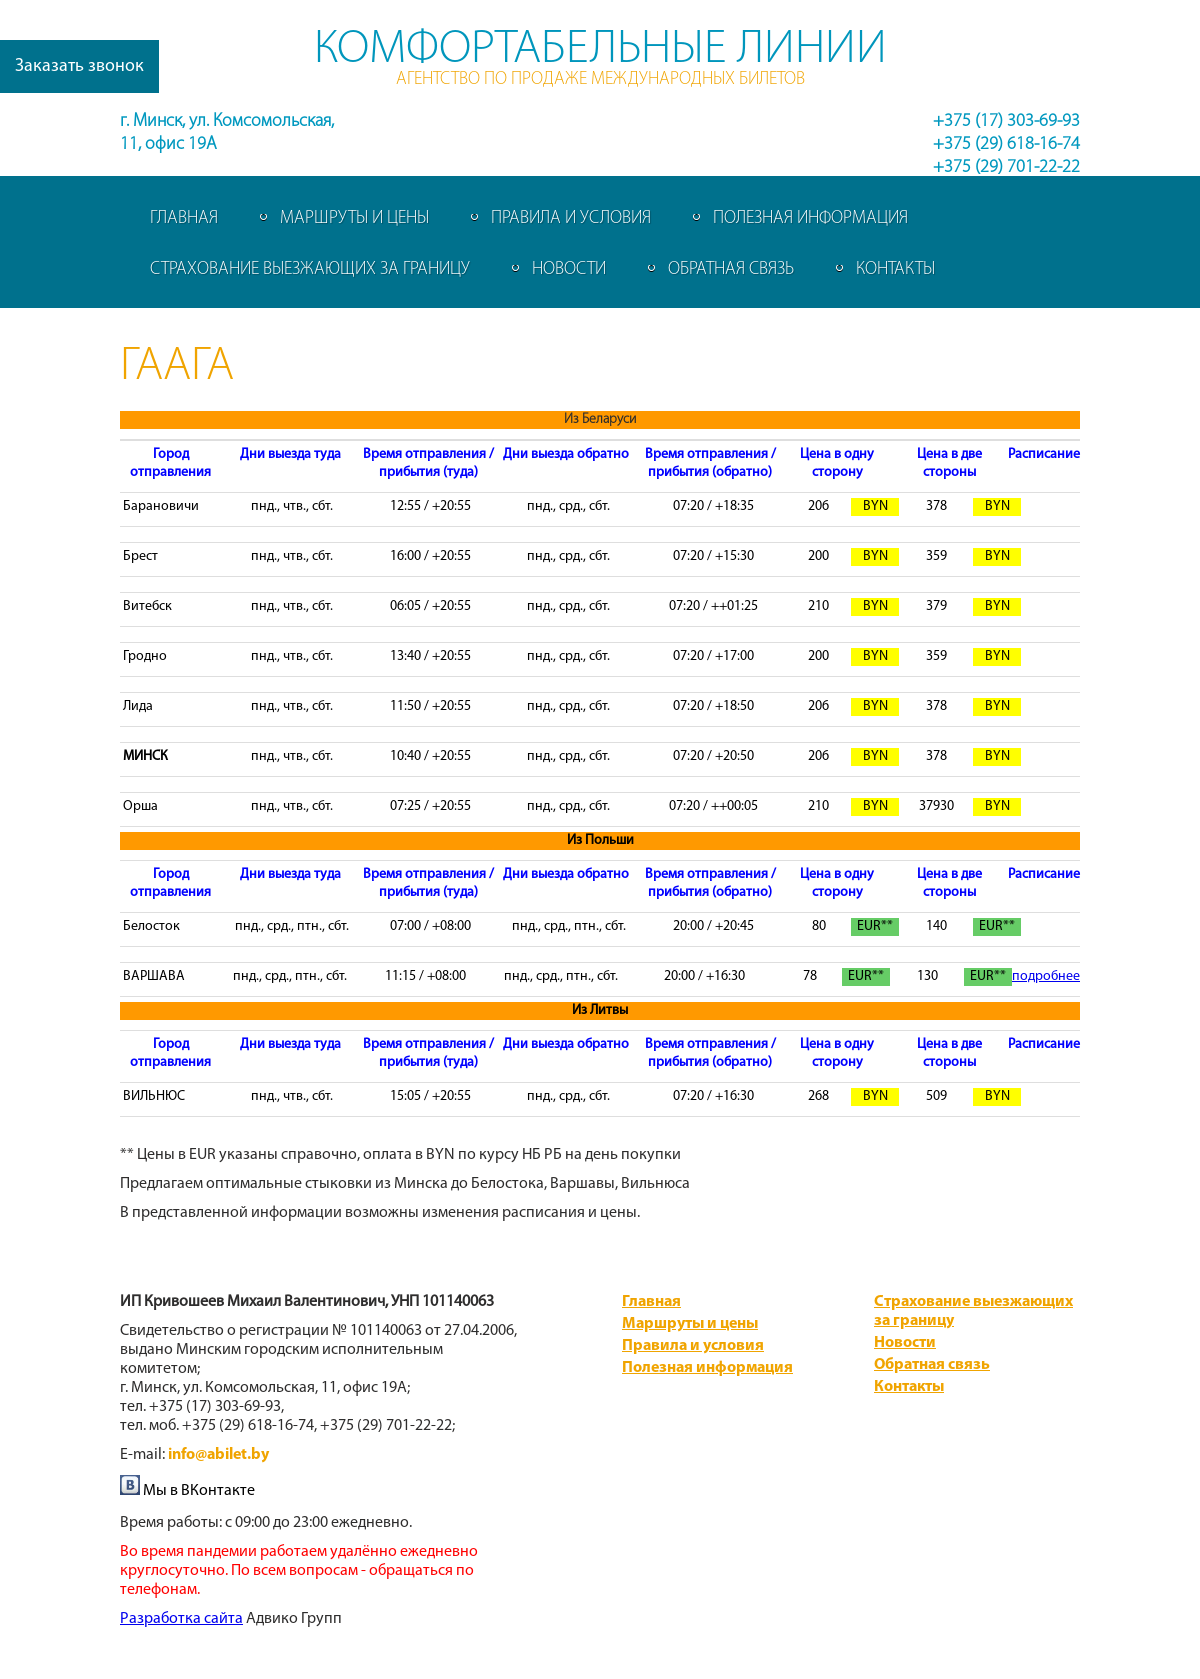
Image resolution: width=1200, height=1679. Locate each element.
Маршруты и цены (354, 218)
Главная (184, 218)
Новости (569, 269)
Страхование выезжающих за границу (310, 269)
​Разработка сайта (181, 1619)
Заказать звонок (79, 66)
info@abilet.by (218, 1455)
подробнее (1046, 976)
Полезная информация (810, 218)
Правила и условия (571, 218)
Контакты (895, 269)
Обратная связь (731, 269)
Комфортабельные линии (600, 50)
